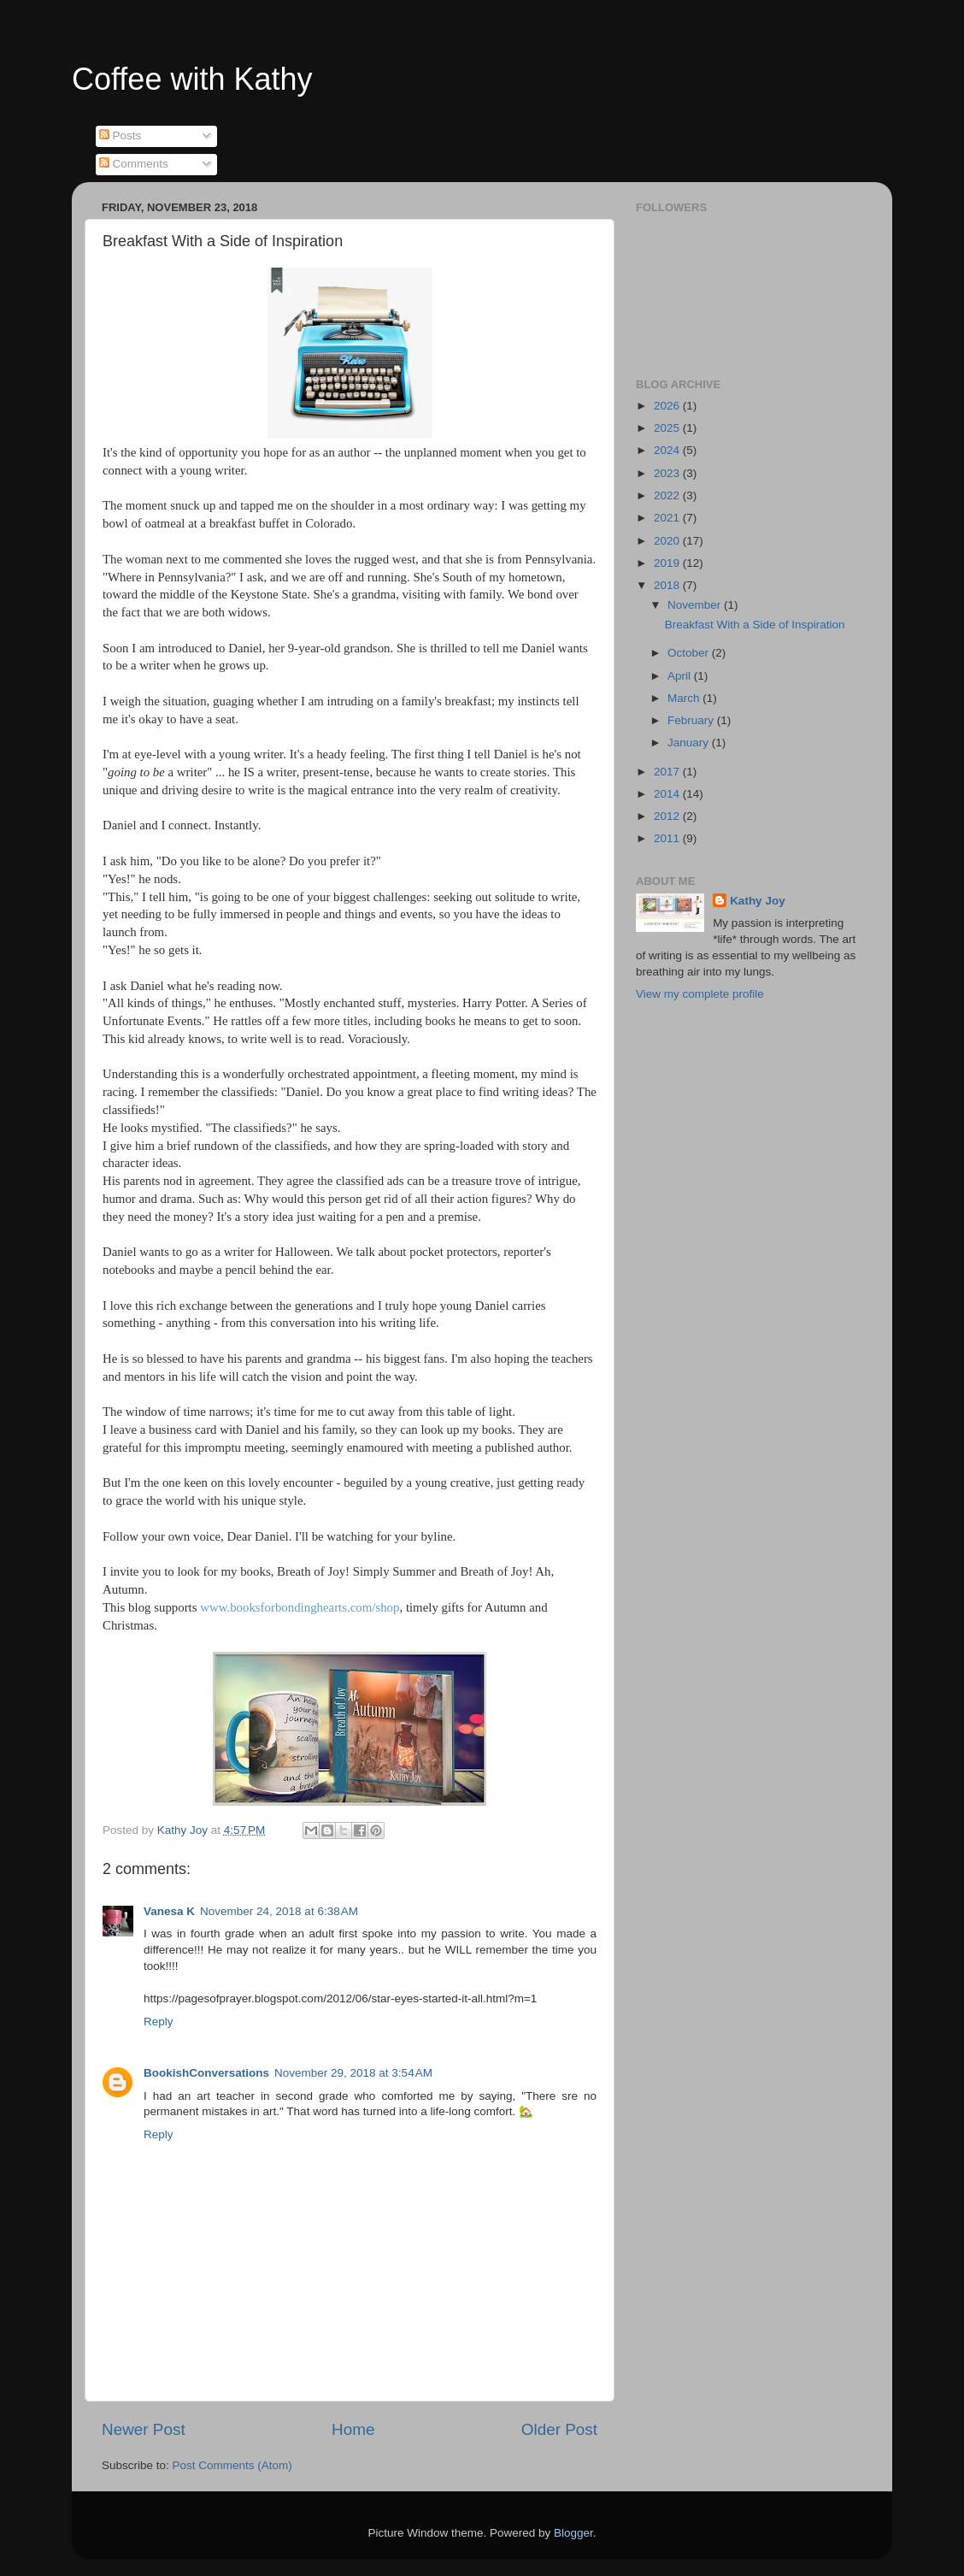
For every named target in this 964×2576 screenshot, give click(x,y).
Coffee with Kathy (192, 79)
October (689, 652)
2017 (668, 771)
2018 (668, 585)
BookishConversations (206, 2072)
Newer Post (143, 2429)
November (695, 604)
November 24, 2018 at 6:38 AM (279, 1911)
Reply (158, 2021)
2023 (668, 473)
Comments (133, 163)
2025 (668, 427)
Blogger (573, 2532)
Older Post (559, 2429)
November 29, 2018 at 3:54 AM (353, 2072)
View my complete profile (700, 993)
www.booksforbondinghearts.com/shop (299, 1607)
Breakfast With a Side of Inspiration (755, 624)
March (684, 698)
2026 (668, 405)
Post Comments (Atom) (232, 2465)
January (689, 742)
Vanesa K (169, 1911)
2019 (668, 563)
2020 (668, 540)
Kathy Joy (757, 900)
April (680, 675)
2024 (668, 450)
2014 (668, 793)
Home (353, 2429)
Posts (120, 135)
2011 (668, 838)
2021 (668, 517)
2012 (668, 816)
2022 (668, 495)
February (692, 720)
